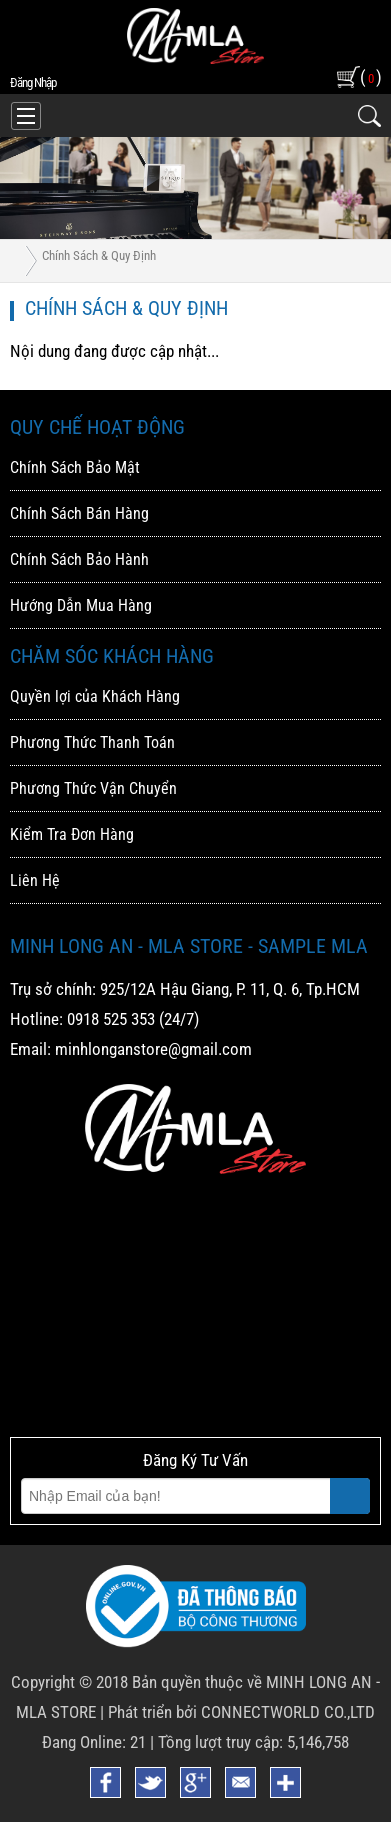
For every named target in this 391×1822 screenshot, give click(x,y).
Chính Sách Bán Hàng (79, 513)
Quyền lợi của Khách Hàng (95, 696)
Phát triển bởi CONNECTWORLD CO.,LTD (241, 1712)
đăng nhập (33, 82)
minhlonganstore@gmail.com (153, 1049)
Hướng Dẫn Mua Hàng (81, 605)
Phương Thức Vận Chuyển (93, 788)
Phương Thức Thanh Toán (92, 742)
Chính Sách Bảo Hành (79, 559)
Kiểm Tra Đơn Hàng (72, 834)
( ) (370, 76)
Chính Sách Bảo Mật (75, 467)
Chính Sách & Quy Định (99, 255)
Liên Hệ (35, 880)
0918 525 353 (111, 1019)
